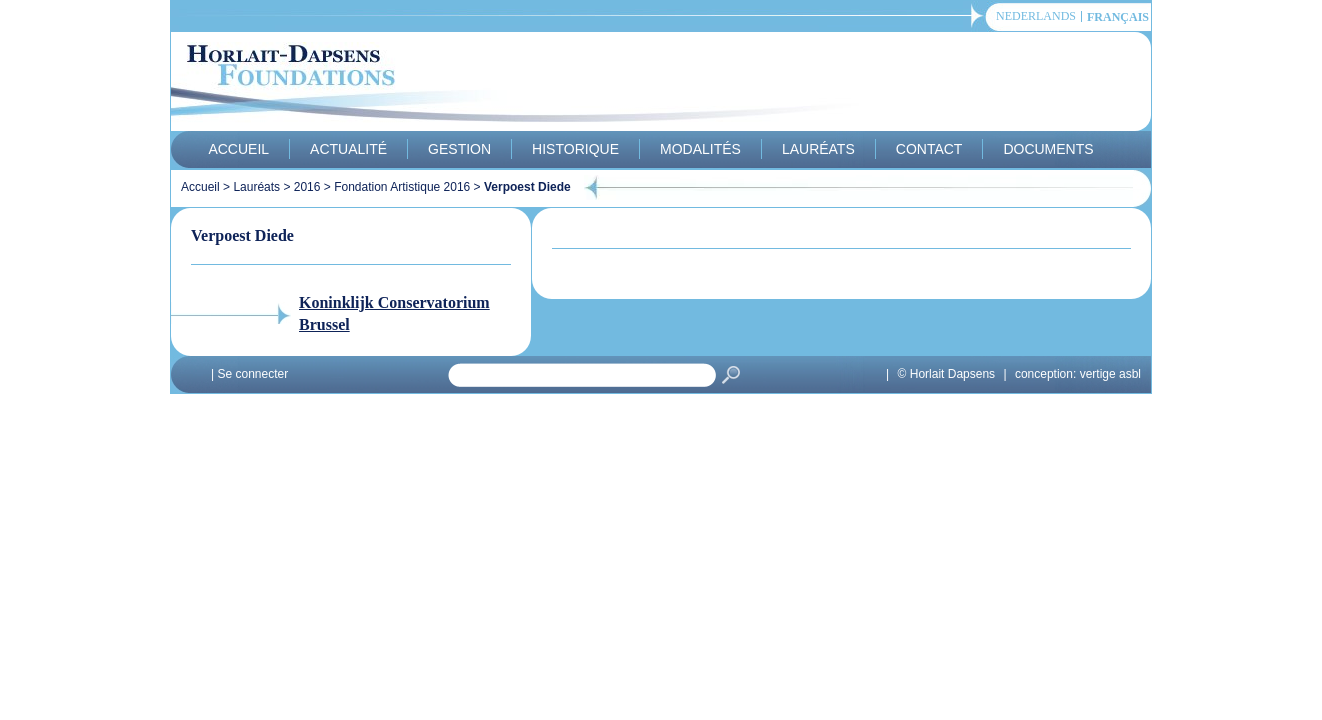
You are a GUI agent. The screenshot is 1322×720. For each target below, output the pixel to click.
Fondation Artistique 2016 (402, 187)
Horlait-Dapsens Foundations (530, 84)
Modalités (700, 149)
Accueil (238, 149)
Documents (1048, 149)
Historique (575, 149)
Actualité (348, 149)
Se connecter (252, 374)
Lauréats (818, 149)
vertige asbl (1110, 374)
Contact (929, 149)
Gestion (459, 149)
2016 (307, 187)
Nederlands (1036, 16)
